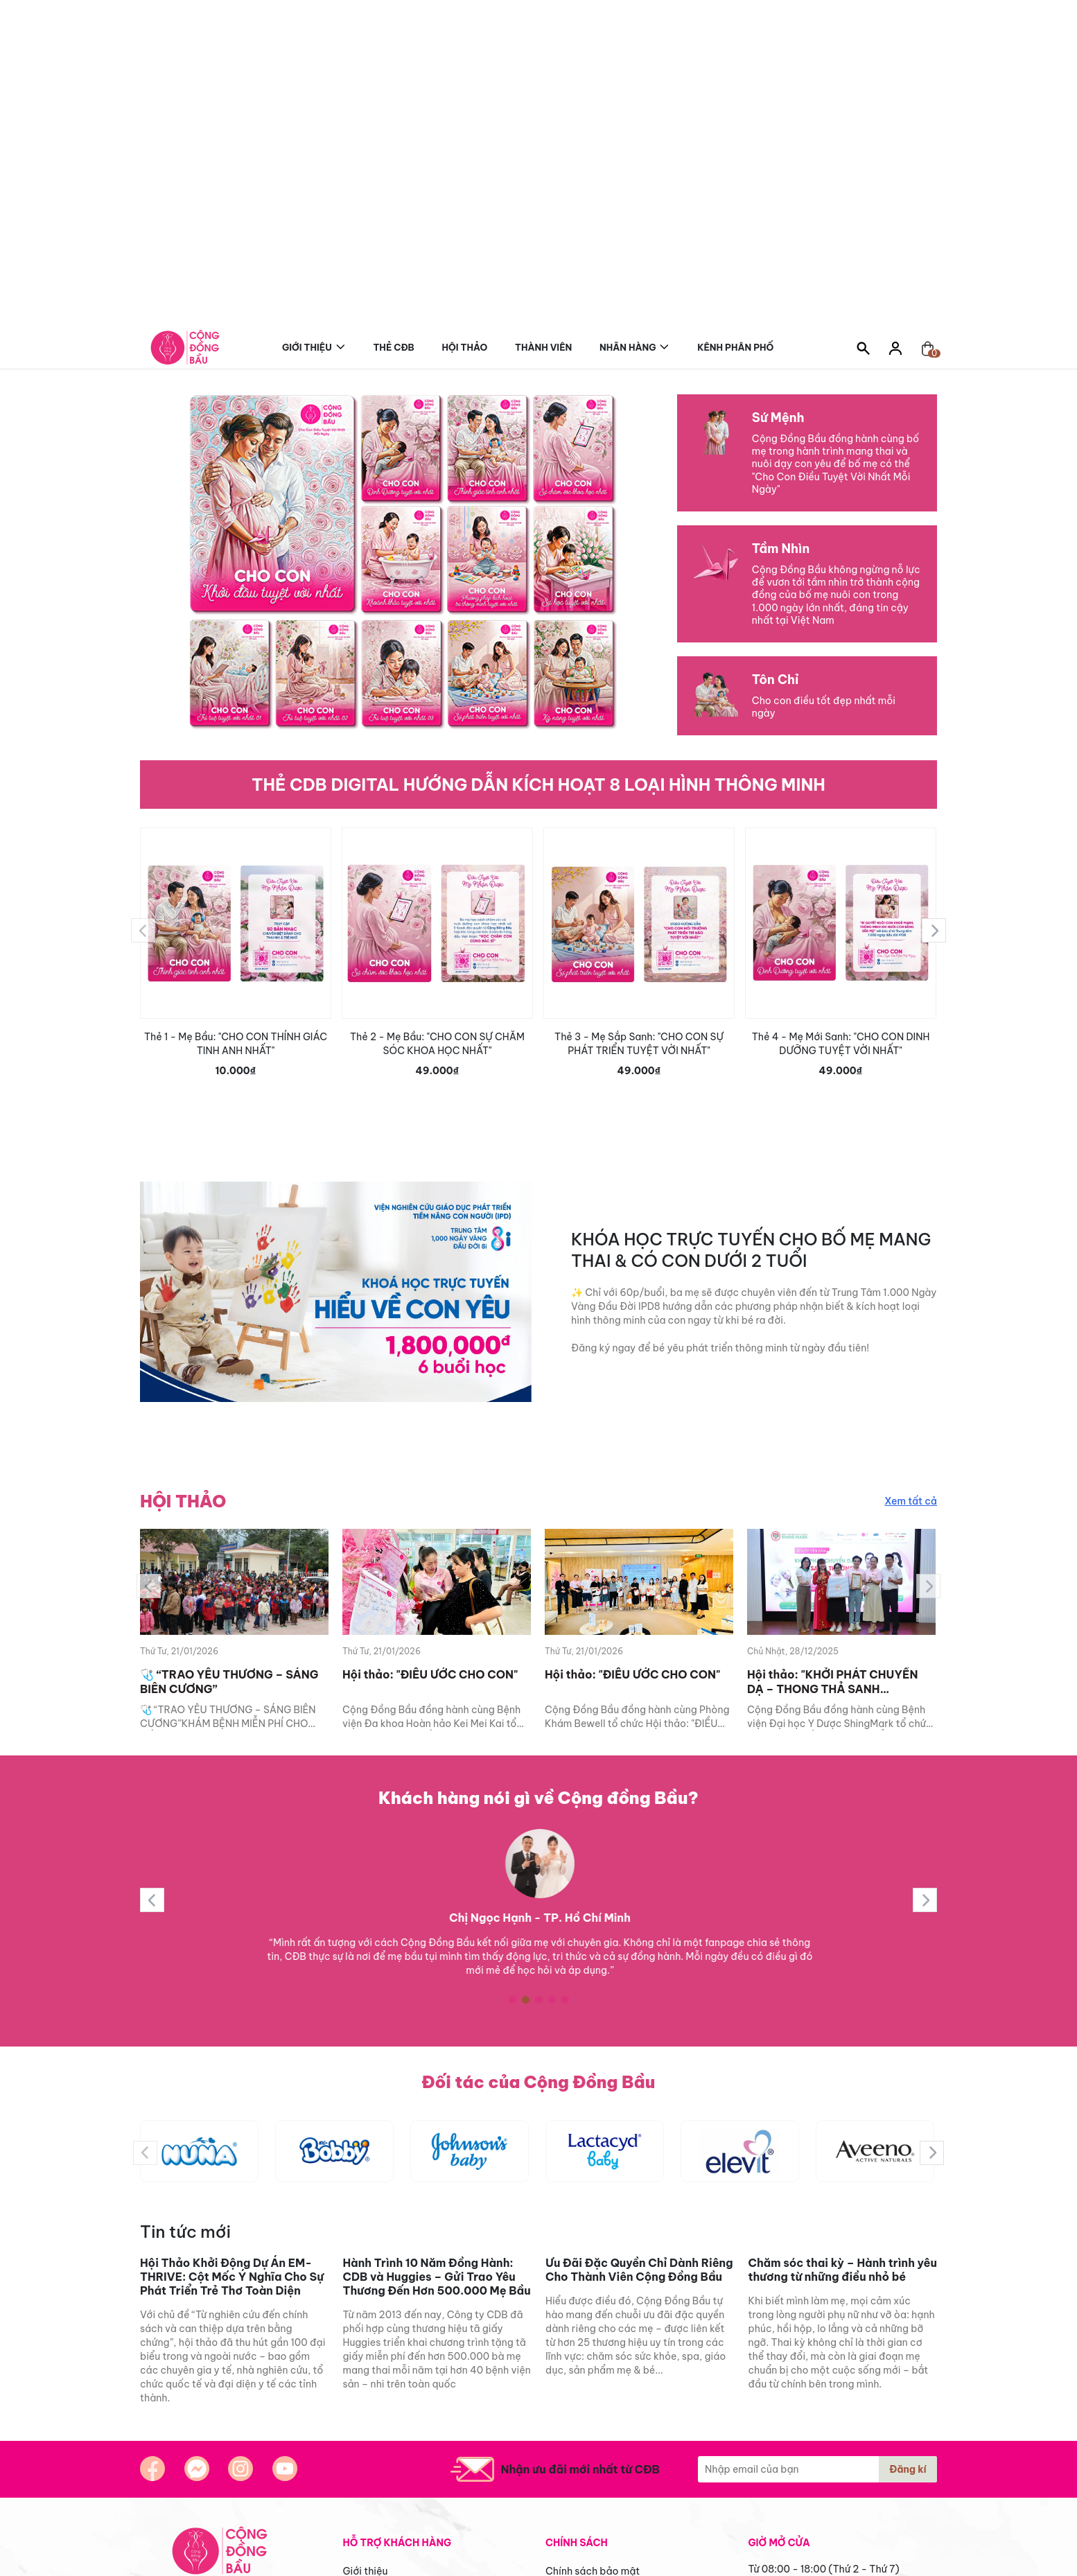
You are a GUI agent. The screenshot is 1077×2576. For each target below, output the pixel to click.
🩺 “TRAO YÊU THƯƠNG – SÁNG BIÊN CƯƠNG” (229, 1681)
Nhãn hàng (627, 345)
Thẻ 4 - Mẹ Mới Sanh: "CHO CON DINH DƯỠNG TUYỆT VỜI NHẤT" (841, 1044)
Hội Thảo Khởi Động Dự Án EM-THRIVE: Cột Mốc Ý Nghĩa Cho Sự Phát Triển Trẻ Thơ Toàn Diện (232, 2276)
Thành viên (543, 347)
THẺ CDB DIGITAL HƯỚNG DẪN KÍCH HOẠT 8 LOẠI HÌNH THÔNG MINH (538, 784)
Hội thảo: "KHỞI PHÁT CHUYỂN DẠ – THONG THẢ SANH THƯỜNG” (832, 1681)
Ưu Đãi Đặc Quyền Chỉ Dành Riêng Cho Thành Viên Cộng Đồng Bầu (639, 2270)
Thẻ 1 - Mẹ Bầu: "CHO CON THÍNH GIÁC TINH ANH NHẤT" (235, 1044)
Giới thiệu (307, 345)
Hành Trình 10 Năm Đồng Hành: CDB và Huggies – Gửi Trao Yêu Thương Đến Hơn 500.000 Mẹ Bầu (437, 2276)
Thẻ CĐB (393, 347)
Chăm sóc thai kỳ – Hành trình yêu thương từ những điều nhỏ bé (842, 2270)
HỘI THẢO (183, 1501)
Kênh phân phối (736, 345)
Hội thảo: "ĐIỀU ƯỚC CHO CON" (430, 1674)
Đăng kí (908, 2469)
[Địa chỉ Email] (817, 2469)
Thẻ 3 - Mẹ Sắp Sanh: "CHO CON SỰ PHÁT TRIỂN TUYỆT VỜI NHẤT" (639, 1044)
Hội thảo (465, 347)
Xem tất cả (910, 1501)
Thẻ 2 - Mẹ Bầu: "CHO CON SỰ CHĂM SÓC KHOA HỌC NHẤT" (437, 1044)
